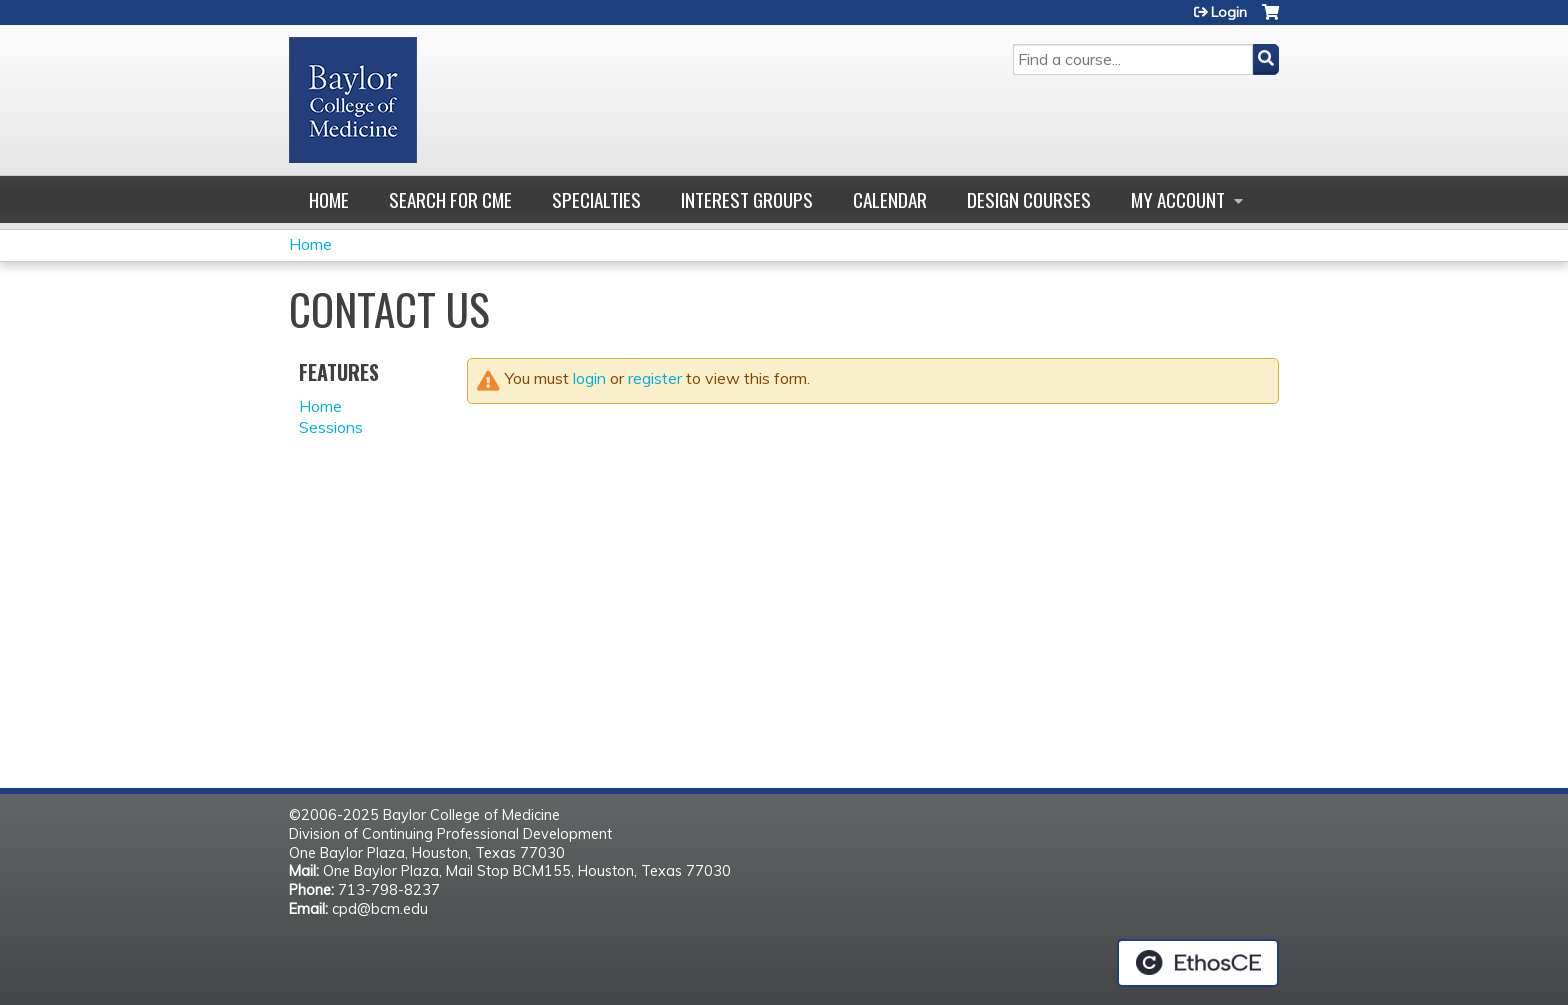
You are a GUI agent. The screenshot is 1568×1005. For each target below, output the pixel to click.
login (589, 378)
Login (1229, 12)
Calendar (890, 199)
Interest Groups (747, 199)
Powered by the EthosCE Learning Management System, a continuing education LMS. (1198, 963)
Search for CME (450, 199)
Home (329, 199)
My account (1178, 199)
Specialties (596, 199)
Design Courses (1029, 199)
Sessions (331, 427)
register (655, 378)
